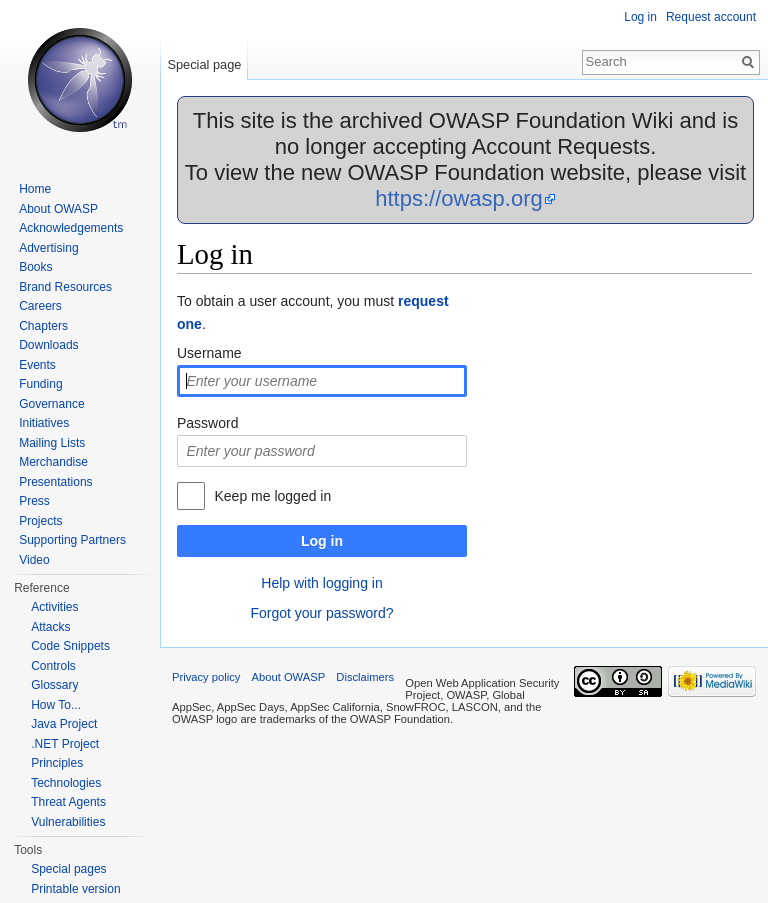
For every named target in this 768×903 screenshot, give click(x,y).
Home (35, 189)
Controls (53, 666)
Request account (711, 17)
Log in (322, 541)
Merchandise (53, 462)
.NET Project (65, 744)
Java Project (64, 724)
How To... (56, 705)
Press (34, 501)
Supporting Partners (72, 540)
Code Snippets (70, 646)
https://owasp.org (459, 198)
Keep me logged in (272, 496)
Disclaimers (365, 677)
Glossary (54, 685)
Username (209, 353)
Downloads (48, 345)
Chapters (43, 326)
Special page (204, 64)
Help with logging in (321, 583)
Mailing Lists (52, 443)
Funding (40, 384)
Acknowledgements (71, 228)
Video (34, 560)
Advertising (48, 248)
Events (37, 365)
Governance (51, 404)
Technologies (66, 783)
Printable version (75, 889)
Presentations (55, 482)
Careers (40, 306)
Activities (54, 607)
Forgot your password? (321, 613)
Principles (57, 763)
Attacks (50, 627)
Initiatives (44, 423)
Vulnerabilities (68, 822)
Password (207, 423)
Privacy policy (206, 677)
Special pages (68, 869)
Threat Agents (68, 802)
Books (35, 267)
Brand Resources (65, 287)
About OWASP (58, 209)
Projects (40, 521)
